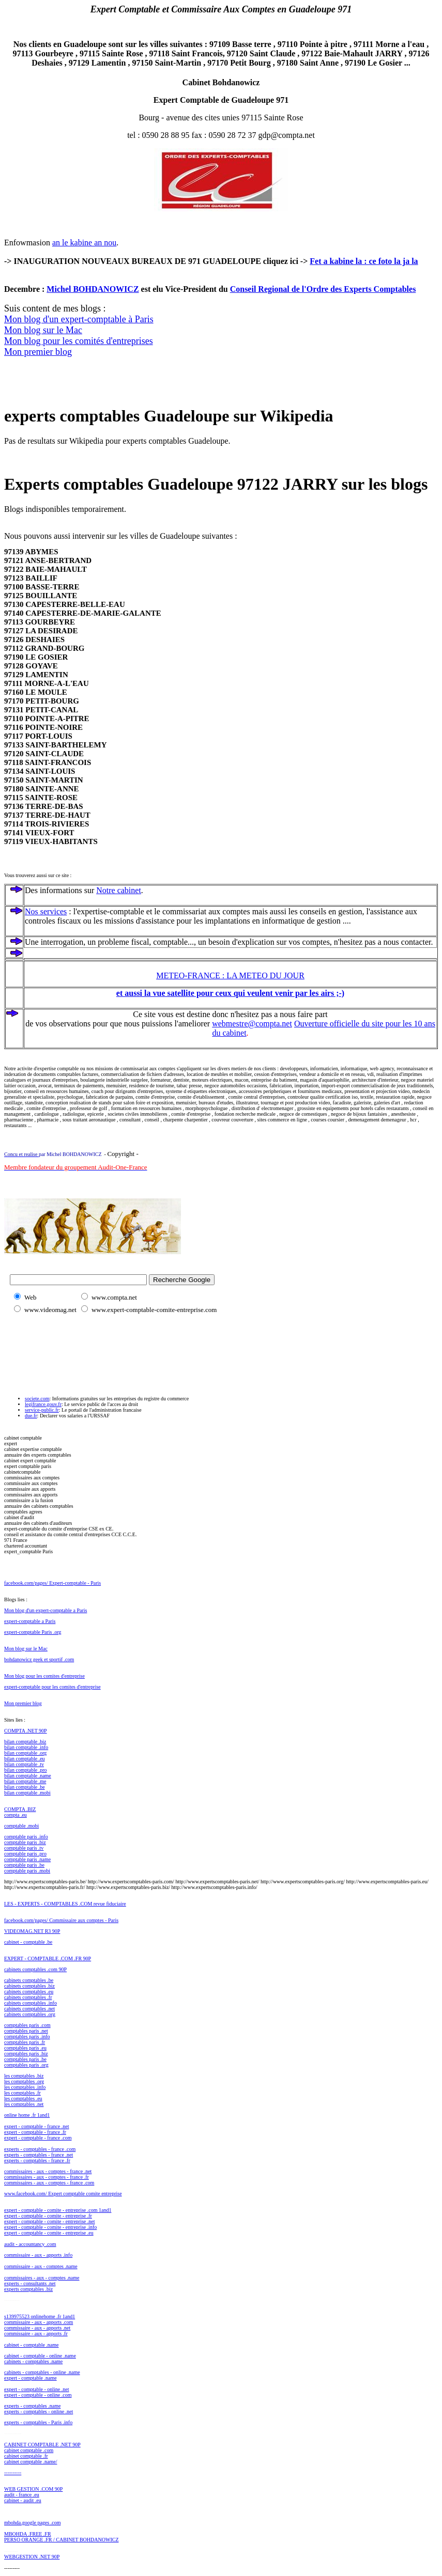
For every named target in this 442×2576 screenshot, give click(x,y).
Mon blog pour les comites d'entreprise (44, 1676)
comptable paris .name (27, 1859)
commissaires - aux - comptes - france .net (48, 2171)
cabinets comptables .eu (28, 1991)
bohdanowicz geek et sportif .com (39, 1659)
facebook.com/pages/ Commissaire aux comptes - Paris (61, 1920)
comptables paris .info (27, 2036)
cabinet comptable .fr (26, 2456)
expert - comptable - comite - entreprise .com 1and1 (57, 2210)
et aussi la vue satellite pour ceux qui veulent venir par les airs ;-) (230, 993)
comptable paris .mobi (27, 1871)
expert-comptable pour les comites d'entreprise (52, 1687)
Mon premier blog (38, 352)
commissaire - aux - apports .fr (36, 2333)
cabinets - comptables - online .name (42, 2372)
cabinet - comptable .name (31, 2345)
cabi (8, 1969)
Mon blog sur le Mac (43, 330)
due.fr (31, 1415)
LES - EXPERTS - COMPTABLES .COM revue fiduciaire (65, 1904)
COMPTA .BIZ (20, 1809)
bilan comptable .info (26, 1747)
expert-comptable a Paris (29, 1621)
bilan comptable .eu (24, 1758)
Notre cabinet (118, 890)
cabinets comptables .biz (29, 1986)
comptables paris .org (26, 2065)
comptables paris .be (25, 2059)
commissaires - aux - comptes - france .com (49, 2182)
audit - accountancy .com (30, 2244)
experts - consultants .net (29, 2283)
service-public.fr (42, 1410)
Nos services (46, 911)
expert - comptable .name (30, 2378)
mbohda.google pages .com (32, 2522)
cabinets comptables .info (30, 2003)
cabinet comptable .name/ (30, 2461)
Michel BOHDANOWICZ (93, 289)
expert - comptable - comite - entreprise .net (49, 2221)
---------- (12, 2472)
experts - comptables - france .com (39, 2149)
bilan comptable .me (25, 1781)
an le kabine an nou (84, 242)
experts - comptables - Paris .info (38, 2422)
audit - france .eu (21, 2494)
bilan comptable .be (24, 1787)
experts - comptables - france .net (38, 2155)
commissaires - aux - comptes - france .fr (46, 2177)
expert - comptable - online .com (38, 2395)
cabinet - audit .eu (22, 2500)
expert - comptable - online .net (36, 2389)
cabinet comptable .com (28, 2450)
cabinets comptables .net (29, 2008)
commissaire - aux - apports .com (38, 2322)
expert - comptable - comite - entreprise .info (50, 2227)
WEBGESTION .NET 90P (31, 2556)
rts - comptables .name (37, 2406)
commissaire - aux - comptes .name (41, 2266)
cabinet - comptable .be (28, 1942)
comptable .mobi (21, 1826)
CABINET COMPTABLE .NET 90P (42, 2444)
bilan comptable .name (27, 1775)
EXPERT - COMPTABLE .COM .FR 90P (47, 1958)
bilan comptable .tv (24, 1764)
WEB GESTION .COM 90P (33, 2489)
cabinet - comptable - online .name (40, 2356)
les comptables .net (23, 2104)
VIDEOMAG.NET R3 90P (32, 1931)
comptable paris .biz (25, 1842)
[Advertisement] (56, 1340)
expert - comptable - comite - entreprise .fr (48, 2216)
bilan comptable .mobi (27, 1793)
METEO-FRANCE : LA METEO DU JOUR (230, 975)
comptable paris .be (24, 1865)
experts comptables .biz (28, 2289)
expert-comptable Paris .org (33, 1632)
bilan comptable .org (25, 1753)
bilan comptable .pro (25, 1770)
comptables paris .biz (26, 2053)
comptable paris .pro (25, 1853)
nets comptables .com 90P (40, 1969)
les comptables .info (24, 2087)
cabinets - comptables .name (33, 2361)
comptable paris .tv (23, 1848)
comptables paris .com (27, 2025)
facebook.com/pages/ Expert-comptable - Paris (52, 1583)
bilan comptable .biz (25, 1741)
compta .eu (15, 1815)
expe (9, 2406)
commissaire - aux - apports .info (38, 2255)
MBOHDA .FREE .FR (27, 2534)
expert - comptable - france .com (38, 2138)
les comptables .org (24, 2081)
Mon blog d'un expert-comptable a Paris (45, 1610)
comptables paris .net (26, 2031)
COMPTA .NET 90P (25, 1731)
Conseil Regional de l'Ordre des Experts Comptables (323, 289)
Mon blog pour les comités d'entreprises (78, 341)
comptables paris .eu (25, 2048)
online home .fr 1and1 (27, 2115)
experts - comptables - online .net (38, 2411)
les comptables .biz (23, 2076)
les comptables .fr (22, 2093)
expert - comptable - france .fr (35, 2132)
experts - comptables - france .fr (37, 2160)
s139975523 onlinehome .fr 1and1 (39, 2316)
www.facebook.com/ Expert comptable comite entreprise (63, 2193)
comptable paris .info (26, 1836)
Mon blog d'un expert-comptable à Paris (79, 319)
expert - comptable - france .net (36, 2126)
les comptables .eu (23, 2098)
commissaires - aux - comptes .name (42, 2278)
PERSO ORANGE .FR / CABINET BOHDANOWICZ (61, 2539)
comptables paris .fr (24, 2042)
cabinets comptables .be (28, 1980)
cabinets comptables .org (29, 2014)
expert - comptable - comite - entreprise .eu (49, 2233)
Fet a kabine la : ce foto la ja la (364, 261)
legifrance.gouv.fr (43, 1404)
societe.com (37, 1398)
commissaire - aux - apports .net (37, 2328)
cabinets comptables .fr (28, 1997)
